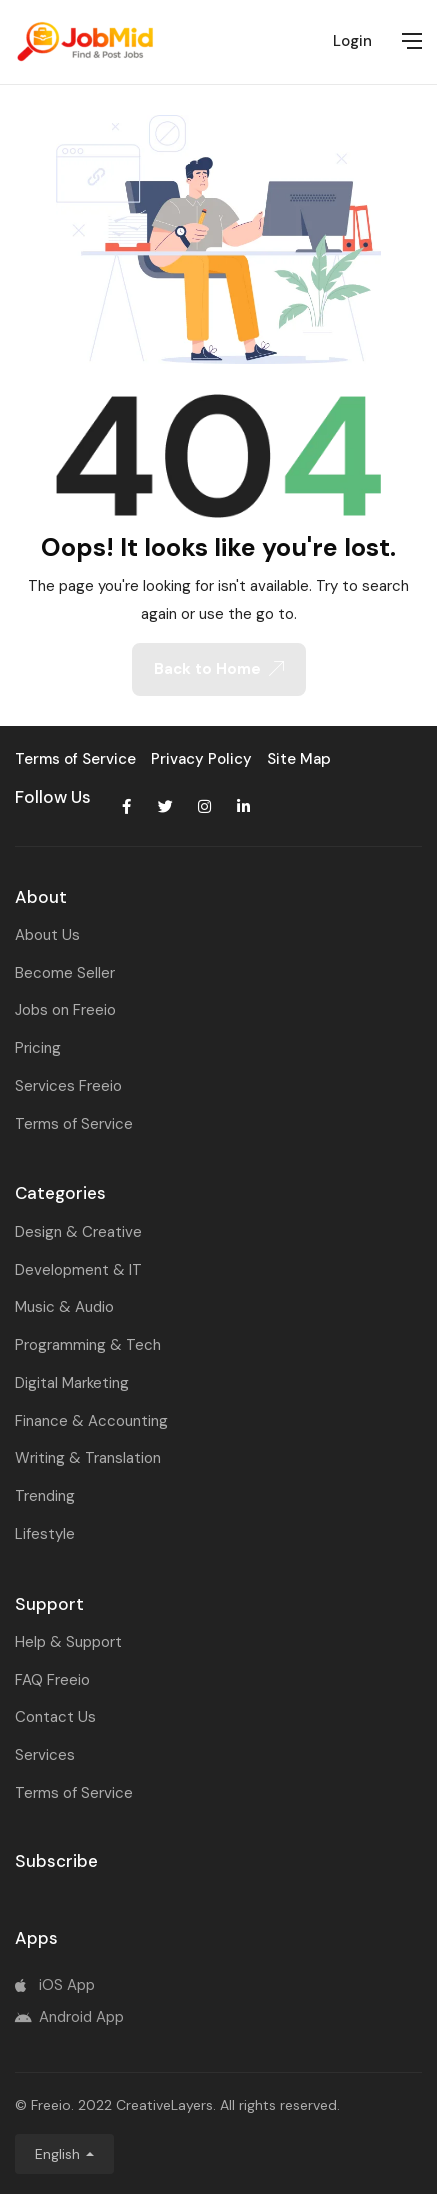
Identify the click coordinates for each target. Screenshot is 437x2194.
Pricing (38, 1048)
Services (45, 1755)
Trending (45, 1496)
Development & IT (78, 1270)
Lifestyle (45, 1534)
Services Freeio (68, 1086)
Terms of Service (74, 1124)
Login (352, 41)
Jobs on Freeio (65, 1010)
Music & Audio (64, 1307)
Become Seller (65, 973)
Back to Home (219, 669)
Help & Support (68, 1642)
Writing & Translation (88, 1458)
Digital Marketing (72, 1383)
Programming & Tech (88, 1345)
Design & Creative (78, 1232)
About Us (47, 935)
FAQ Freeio (52, 1680)
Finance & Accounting (91, 1421)
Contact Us (55, 1717)
